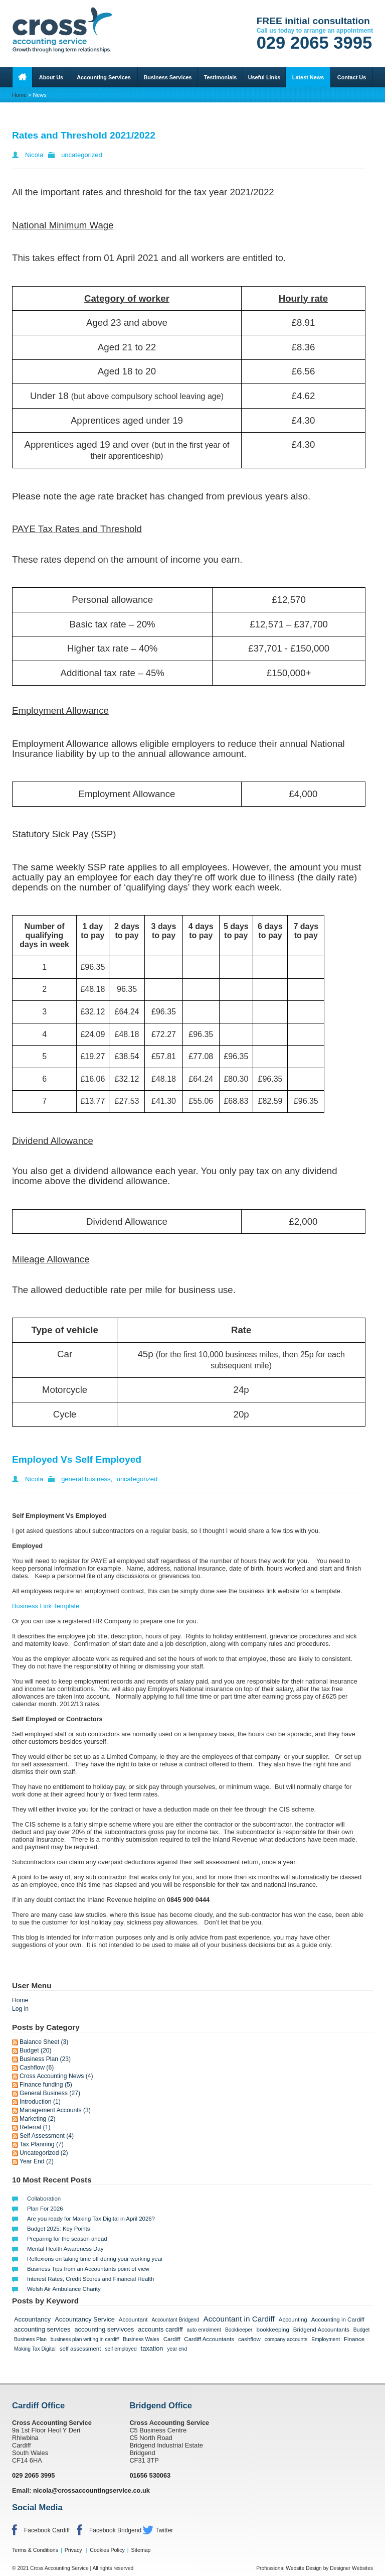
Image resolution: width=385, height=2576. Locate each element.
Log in (20, 2008)
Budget (361, 2330)
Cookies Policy (107, 2550)
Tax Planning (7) (42, 2144)
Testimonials (220, 77)
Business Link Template (45, 1606)
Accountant (133, 2319)
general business (85, 1479)
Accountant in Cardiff (238, 2318)
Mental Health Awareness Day (65, 2249)
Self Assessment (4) (47, 2135)
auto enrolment (204, 2330)
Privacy (73, 2550)
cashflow (249, 2339)
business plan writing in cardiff (85, 2339)
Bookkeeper (239, 2330)
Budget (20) (36, 2050)
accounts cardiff (160, 2329)
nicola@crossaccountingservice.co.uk (91, 2490)
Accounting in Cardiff (337, 2319)
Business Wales (141, 2339)
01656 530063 (149, 2475)
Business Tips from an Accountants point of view (88, 2269)
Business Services (167, 77)
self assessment (80, 2349)
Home (19, 95)
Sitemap (141, 2550)
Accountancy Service (85, 2319)
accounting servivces (104, 2329)
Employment (325, 2339)
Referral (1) (35, 2127)
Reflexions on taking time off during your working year (95, 2259)
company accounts (286, 2339)
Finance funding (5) (46, 2084)
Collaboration (44, 2199)
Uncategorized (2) (44, 2152)
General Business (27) (50, 2093)
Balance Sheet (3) (44, 2041)
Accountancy (32, 2319)
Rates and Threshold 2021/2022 (83, 135)
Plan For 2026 (45, 2209)
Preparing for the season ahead (67, 2239)
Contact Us (351, 77)
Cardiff (171, 2339)
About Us (51, 77)
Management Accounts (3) (55, 2110)
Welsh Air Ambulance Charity (64, 2289)
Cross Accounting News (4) (56, 2076)
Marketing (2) (38, 2118)
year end (177, 2349)
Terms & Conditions (35, 2550)
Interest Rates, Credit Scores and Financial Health (90, 2279)
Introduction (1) (40, 2101)
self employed (120, 2349)
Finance (354, 2339)
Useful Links (264, 77)
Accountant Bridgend (175, 2320)
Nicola (34, 155)
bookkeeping (273, 2330)
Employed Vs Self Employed (76, 1459)
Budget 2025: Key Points (58, 2229)
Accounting (293, 2319)
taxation (152, 2348)
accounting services (42, 2329)
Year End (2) (37, 2161)
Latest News (308, 77)
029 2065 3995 (314, 42)
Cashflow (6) (37, 2067)
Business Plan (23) (45, 2059)
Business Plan (30, 2339)
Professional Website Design (289, 2568)
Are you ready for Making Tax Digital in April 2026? (91, 2219)
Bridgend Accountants (321, 2330)
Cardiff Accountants (209, 2339)
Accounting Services (104, 77)
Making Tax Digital (35, 2349)
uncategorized (81, 155)
